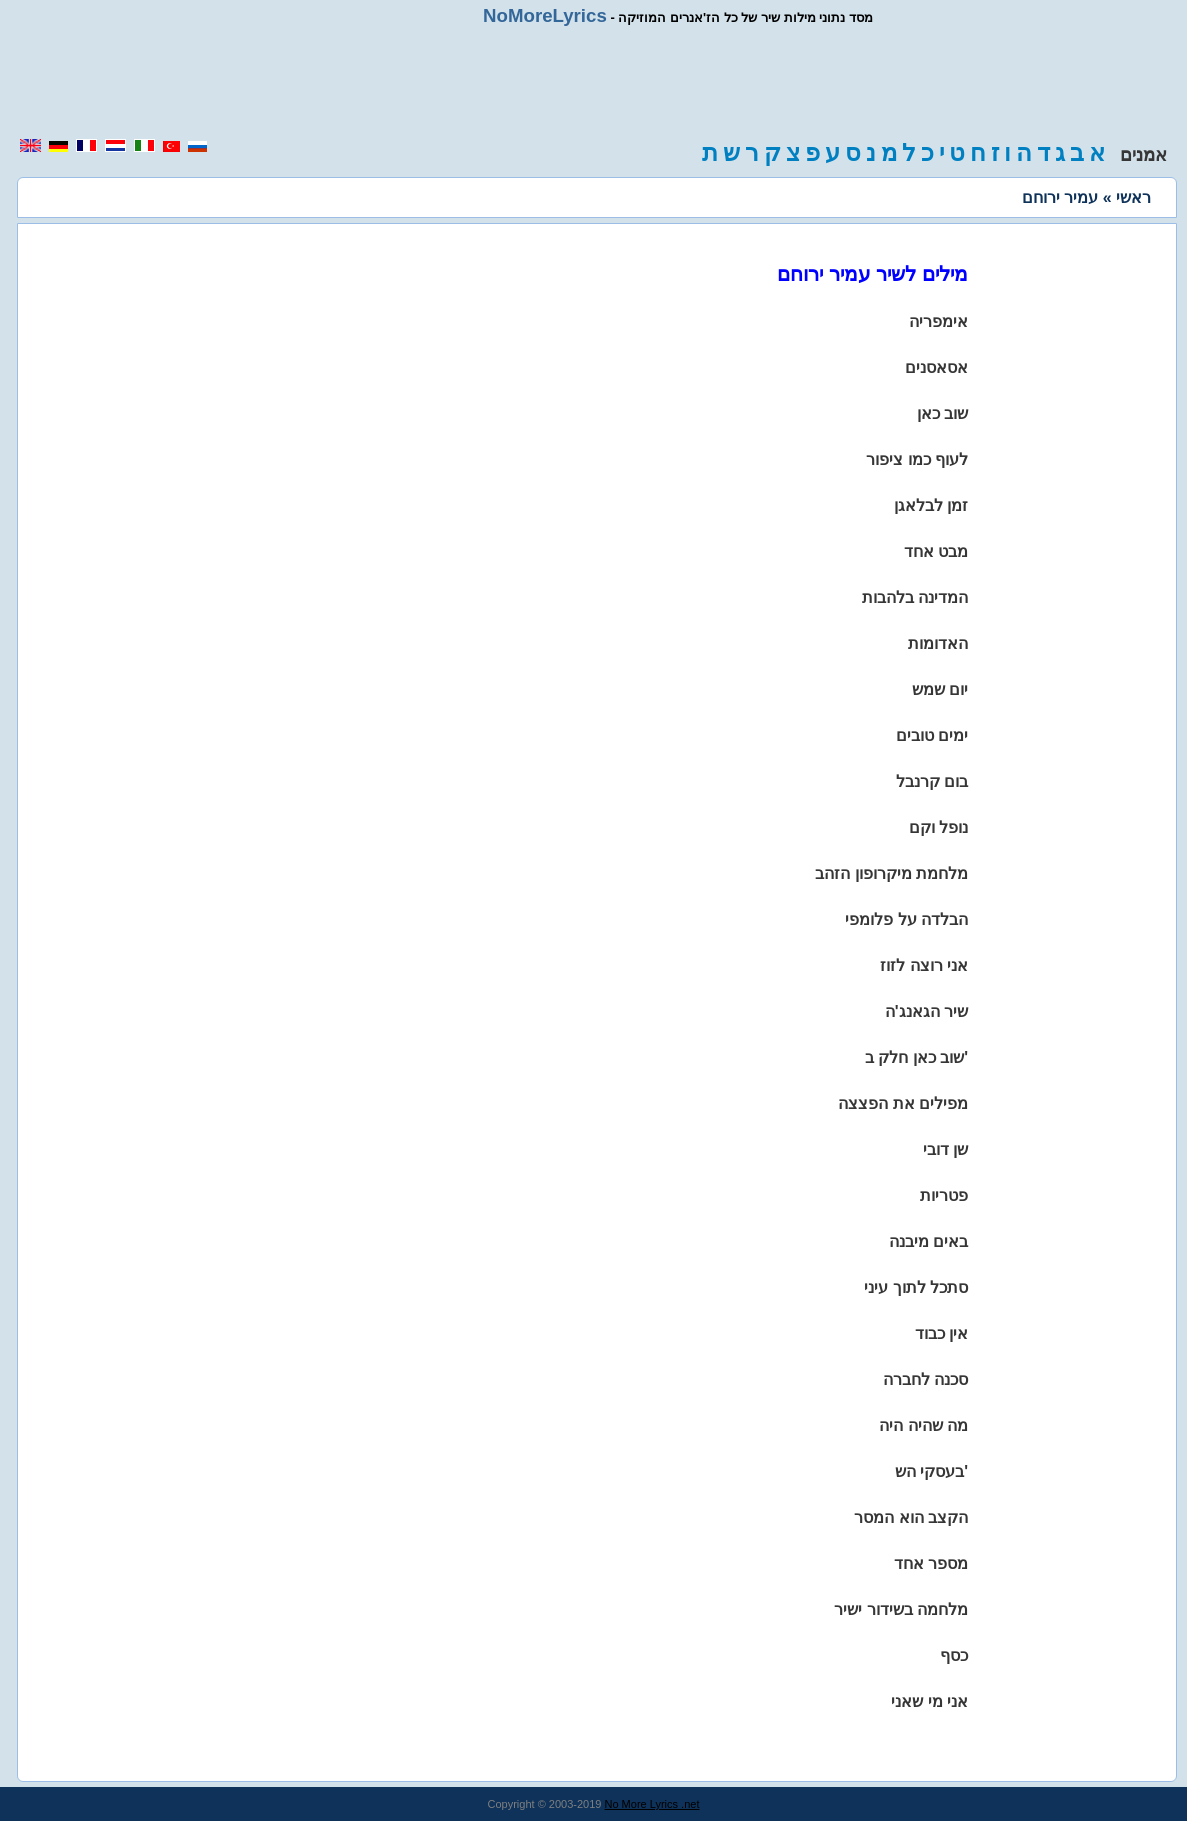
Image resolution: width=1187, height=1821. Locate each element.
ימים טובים (932, 735)
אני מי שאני (929, 1701)
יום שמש (940, 689)
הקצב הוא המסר (911, 1517)
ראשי (1133, 197)
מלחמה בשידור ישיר (901, 1609)
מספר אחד (931, 1563)
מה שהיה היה (923, 1425)
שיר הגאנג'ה (926, 1011)
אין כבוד (941, 1333)
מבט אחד (936, 551)
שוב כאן (942, 413)
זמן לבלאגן (931, 505)
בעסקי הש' (931, 1471)
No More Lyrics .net (652, 1804)
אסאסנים (936, 367)
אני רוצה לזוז (924, 965)
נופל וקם (938, 827)
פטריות (944, 1195)
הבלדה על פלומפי (906, 919)
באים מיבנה (928, 1241)
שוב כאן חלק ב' (916, 1057)
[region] (594, 82)
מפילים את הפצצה (903, 1103)
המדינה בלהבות (915, 597)
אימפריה (938, 321)
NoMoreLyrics (545, 15)
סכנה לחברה (925, 1379)
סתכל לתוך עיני (916, 1287)
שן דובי (945, 1149)
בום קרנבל (932, 781)
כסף (954, 1655)
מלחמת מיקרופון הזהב (891, 873)
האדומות (938, 643)
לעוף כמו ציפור (917, 459)
